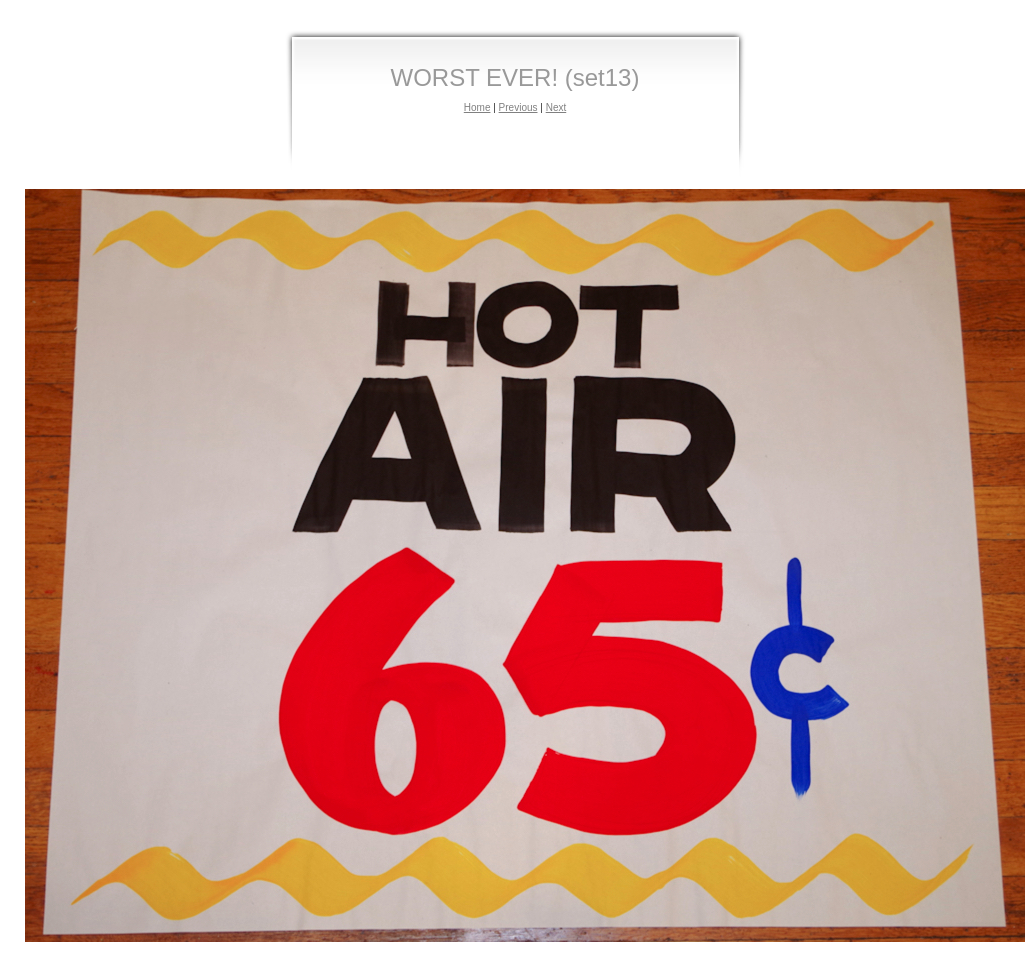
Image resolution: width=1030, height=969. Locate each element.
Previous (518, 107)
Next (556, 107)
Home (477, 107)
